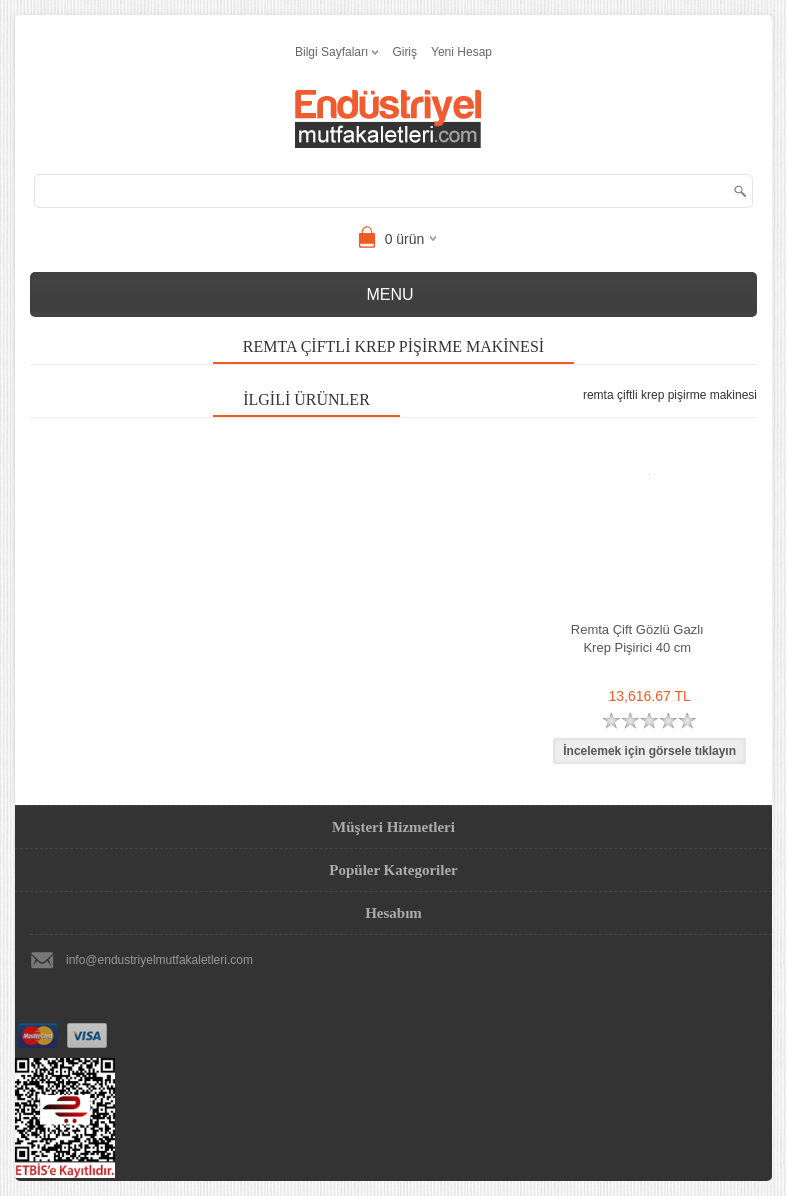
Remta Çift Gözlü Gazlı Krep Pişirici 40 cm (637, 638)
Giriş (404, 52)
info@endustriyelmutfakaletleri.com (159, 960)
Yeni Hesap (461, 52)
